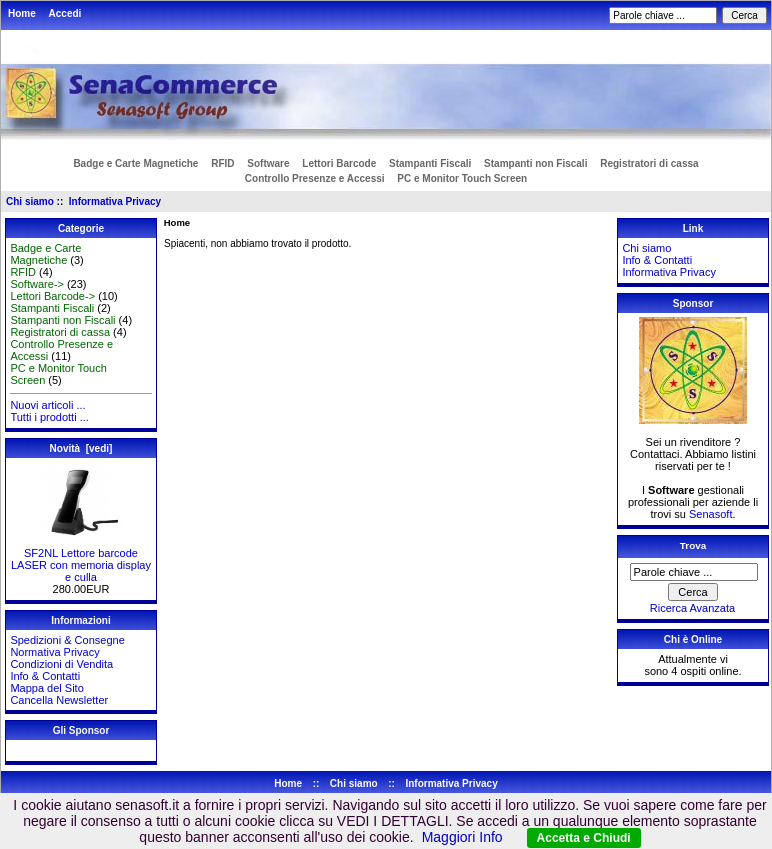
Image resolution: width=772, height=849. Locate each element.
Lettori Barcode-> (52, 296)
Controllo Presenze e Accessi (315, 178)
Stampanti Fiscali (430, 163)
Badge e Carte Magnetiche (135, 163)
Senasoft (710, 514)
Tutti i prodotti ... (49, 417)
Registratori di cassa (649, 163)
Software (268, 163)
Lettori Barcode (339, 163)
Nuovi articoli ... (47, 405)
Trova (693, 545)
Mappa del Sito (46, 688)
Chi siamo (30, 201)
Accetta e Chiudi (584, 838)
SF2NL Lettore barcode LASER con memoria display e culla (81, 560)
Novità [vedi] (81, 448)
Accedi (65, 13)
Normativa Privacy (54, 652)
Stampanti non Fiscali (535, 163)
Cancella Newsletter (59, 700)
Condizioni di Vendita (61, 664)
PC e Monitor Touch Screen (462, 178)
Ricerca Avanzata (692, 608)
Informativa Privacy (115, 201)
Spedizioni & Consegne (67, 640)
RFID (222, 163)
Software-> (37, 284)
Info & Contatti (45, 676)
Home (22, 13)
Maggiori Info (462, 837)
